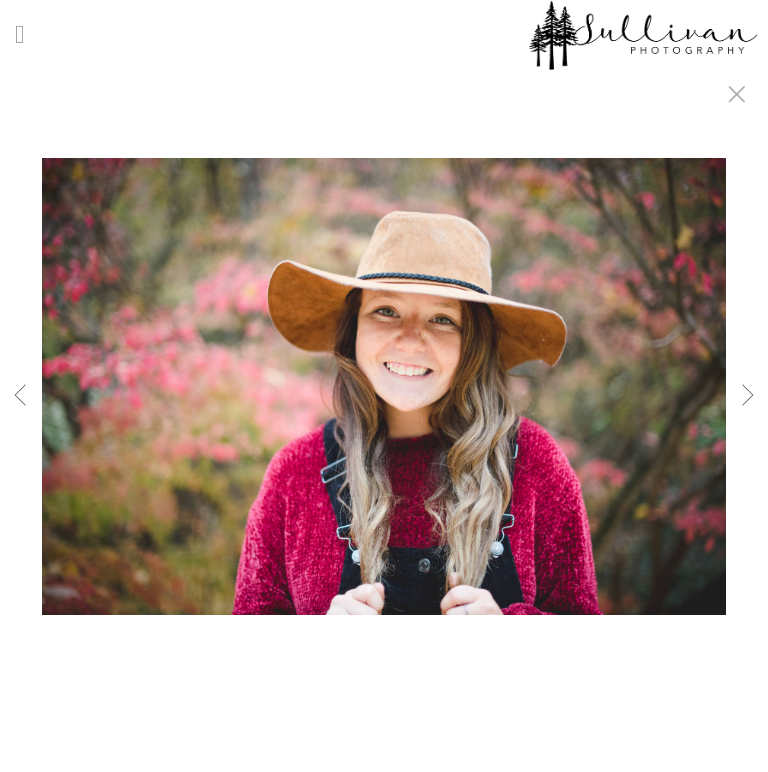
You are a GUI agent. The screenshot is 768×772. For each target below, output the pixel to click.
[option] (384, 411)
